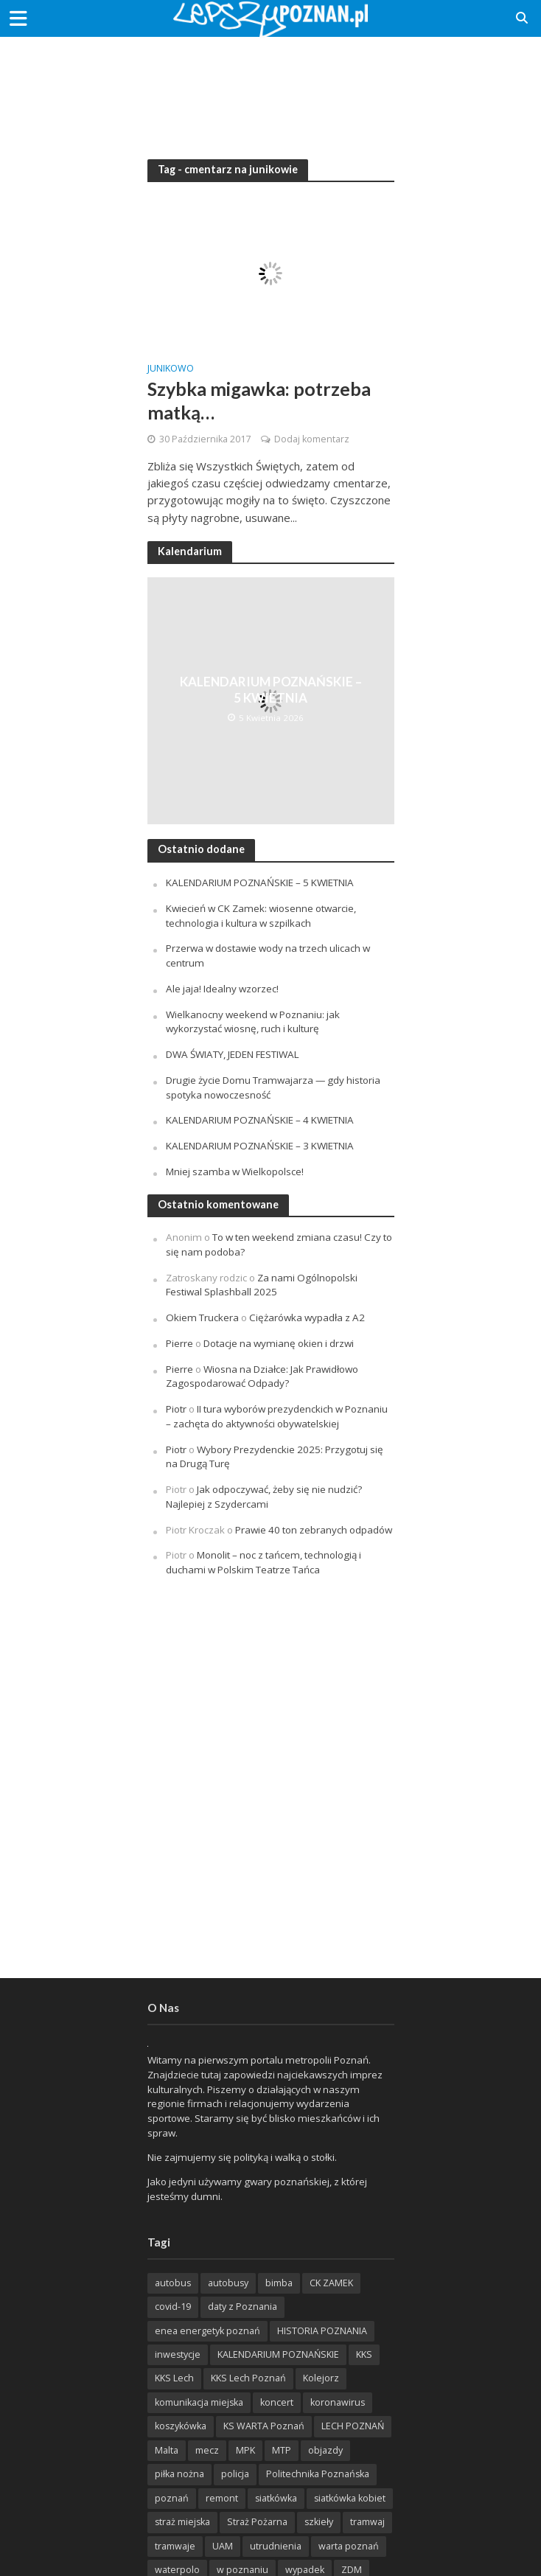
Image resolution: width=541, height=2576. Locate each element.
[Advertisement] (270, 88)
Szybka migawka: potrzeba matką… (259, 400)
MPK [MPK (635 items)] (245, 2450)
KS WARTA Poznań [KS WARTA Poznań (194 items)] (263, 2426)
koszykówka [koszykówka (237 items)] (180, 2426)
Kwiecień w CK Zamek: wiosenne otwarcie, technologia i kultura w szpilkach (261, 916)
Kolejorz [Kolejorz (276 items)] (321, 2378)
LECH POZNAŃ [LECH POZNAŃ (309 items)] (352, 2426)
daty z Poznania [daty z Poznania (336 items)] (242, 2306)
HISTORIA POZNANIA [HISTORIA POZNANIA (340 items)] (322, 2331)
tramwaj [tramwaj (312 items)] (367, 2522)
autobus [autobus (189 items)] (173, 2283)
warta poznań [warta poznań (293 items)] (348, 2546)
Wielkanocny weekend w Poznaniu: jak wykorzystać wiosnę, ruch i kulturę (253, 1022)
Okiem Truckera (202, 1317)
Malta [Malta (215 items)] (166, 2450)
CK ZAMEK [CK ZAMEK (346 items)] (331, 2283)
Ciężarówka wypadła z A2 (307, 1317)
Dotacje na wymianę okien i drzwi (278, 1343)
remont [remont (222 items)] (222, 2498)
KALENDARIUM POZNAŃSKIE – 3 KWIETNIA (260, 1145)
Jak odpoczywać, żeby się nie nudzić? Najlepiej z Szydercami (264, 1497)
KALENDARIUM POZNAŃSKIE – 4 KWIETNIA (260, 1120)
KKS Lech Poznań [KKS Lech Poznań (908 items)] (248, 2378)
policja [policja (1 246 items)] (235, 2474)
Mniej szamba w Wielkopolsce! (235, 1171)
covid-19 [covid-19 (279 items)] (173, 2306)
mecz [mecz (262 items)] (207, 2450)
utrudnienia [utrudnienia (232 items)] (275, 2546)
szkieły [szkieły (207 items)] (318, 2522)
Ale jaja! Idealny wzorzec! (222, 988)
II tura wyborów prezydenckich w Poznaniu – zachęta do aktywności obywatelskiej (277, 1416)
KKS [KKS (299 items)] (364, 2354)
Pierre (179, 1343)
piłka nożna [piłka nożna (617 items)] (179, 2474)
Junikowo (170, 369)
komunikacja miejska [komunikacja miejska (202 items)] (199, 2402)
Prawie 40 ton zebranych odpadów (313, 1529)
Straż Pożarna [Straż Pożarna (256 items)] (257, 2522)
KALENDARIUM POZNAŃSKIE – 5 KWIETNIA (271, 690)
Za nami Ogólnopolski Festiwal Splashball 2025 (261, 1285)
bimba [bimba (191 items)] (279, 2283)
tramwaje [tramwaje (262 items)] (175, 2546)
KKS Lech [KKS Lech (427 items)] (174, 2378)
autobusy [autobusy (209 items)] (228, 2283)
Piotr (176, 1409)
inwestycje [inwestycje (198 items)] (177, 2354)
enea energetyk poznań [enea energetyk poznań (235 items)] (207, 2331)
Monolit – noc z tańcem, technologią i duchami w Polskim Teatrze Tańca (263, 1562)
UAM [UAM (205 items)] (222, 2546)
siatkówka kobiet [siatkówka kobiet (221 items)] (349, 2498)
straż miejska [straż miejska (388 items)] (182, 2522)
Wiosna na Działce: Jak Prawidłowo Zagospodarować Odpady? (262, 1376)
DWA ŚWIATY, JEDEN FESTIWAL (232, 1054)
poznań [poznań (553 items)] (172, 2498)
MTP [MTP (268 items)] (281, 2450)
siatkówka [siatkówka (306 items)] (276, 2498)
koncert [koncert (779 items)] (276, 2402)
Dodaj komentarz (311, 439)
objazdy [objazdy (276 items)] (325, 2450)
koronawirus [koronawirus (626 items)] (337, 2402)
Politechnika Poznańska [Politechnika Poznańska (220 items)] (317, 2474)
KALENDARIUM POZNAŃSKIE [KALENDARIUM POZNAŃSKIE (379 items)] (278, 2354)
